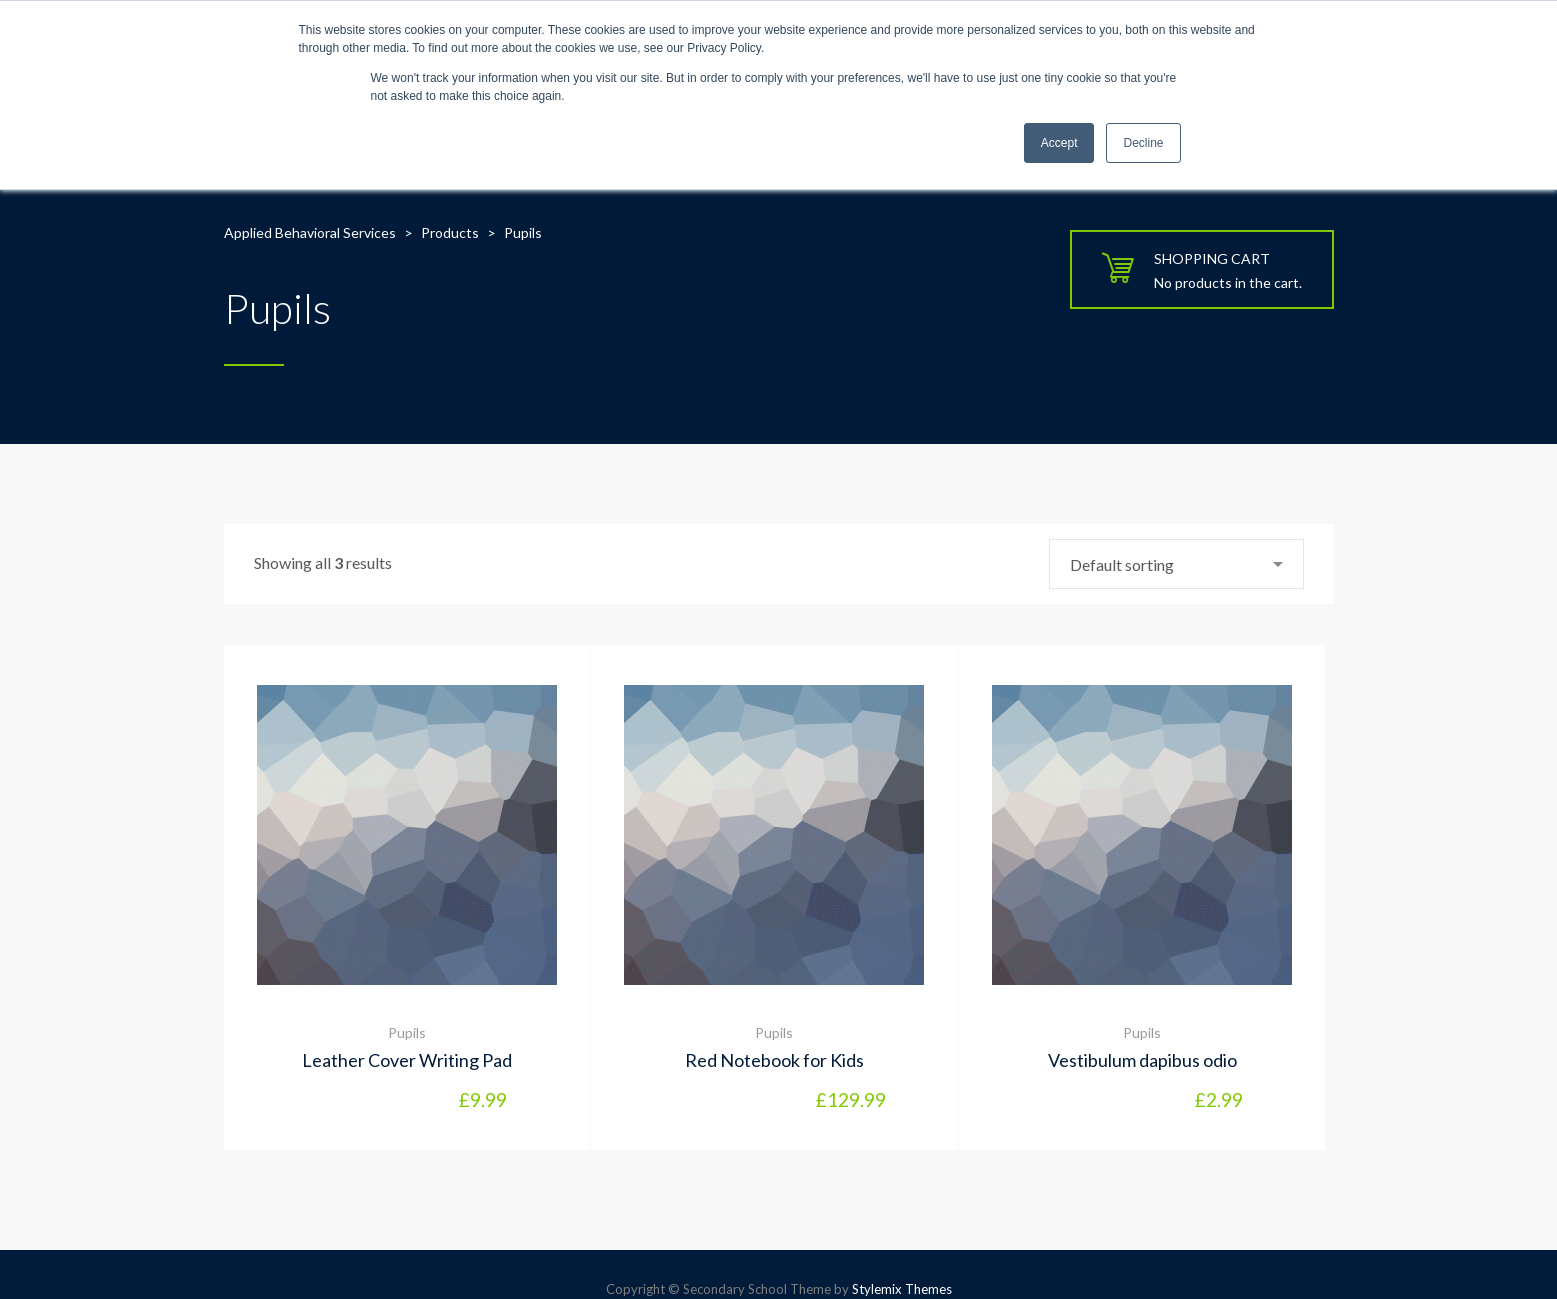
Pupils (407, 1032)
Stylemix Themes (902, 1289)
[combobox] (1176, 564)
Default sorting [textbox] (1122, 564)
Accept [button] (1059, 143)
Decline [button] (1143, 143)
